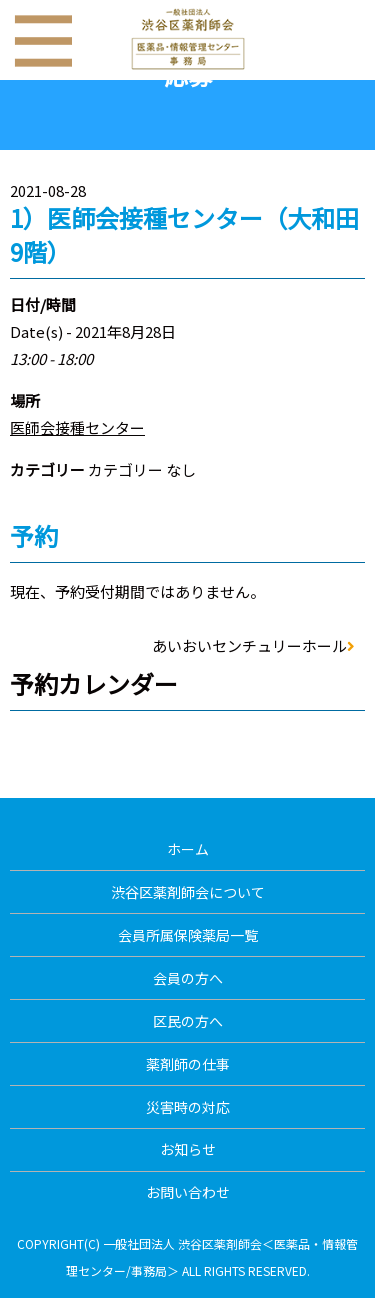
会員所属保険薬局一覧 (188, 935)
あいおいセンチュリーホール (253, 645)
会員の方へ (188, 978)
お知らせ (188, 1149)
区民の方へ (188, 1021)
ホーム (188, 849)
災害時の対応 (188, 1107)
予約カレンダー (94, 683)
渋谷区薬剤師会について (188, 892)
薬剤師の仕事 (188, 1064)
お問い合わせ (188, 1192)
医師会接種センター (77, 427)
